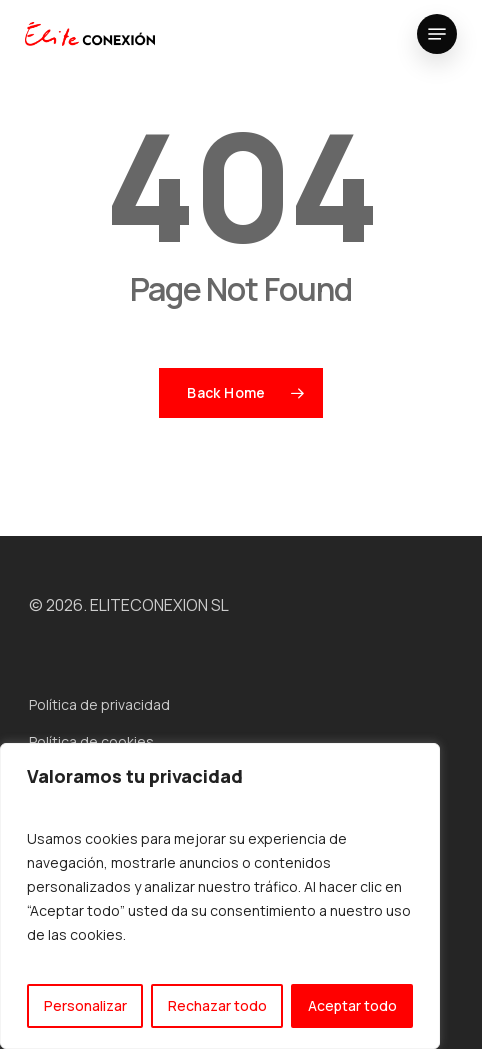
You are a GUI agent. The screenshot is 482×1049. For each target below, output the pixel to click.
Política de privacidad (99, 704)
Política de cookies (91, 741)
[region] (220, 896)
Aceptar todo (352, 1005)
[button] (437, 34)
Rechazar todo (217, 1005)
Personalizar (85, 1005)
